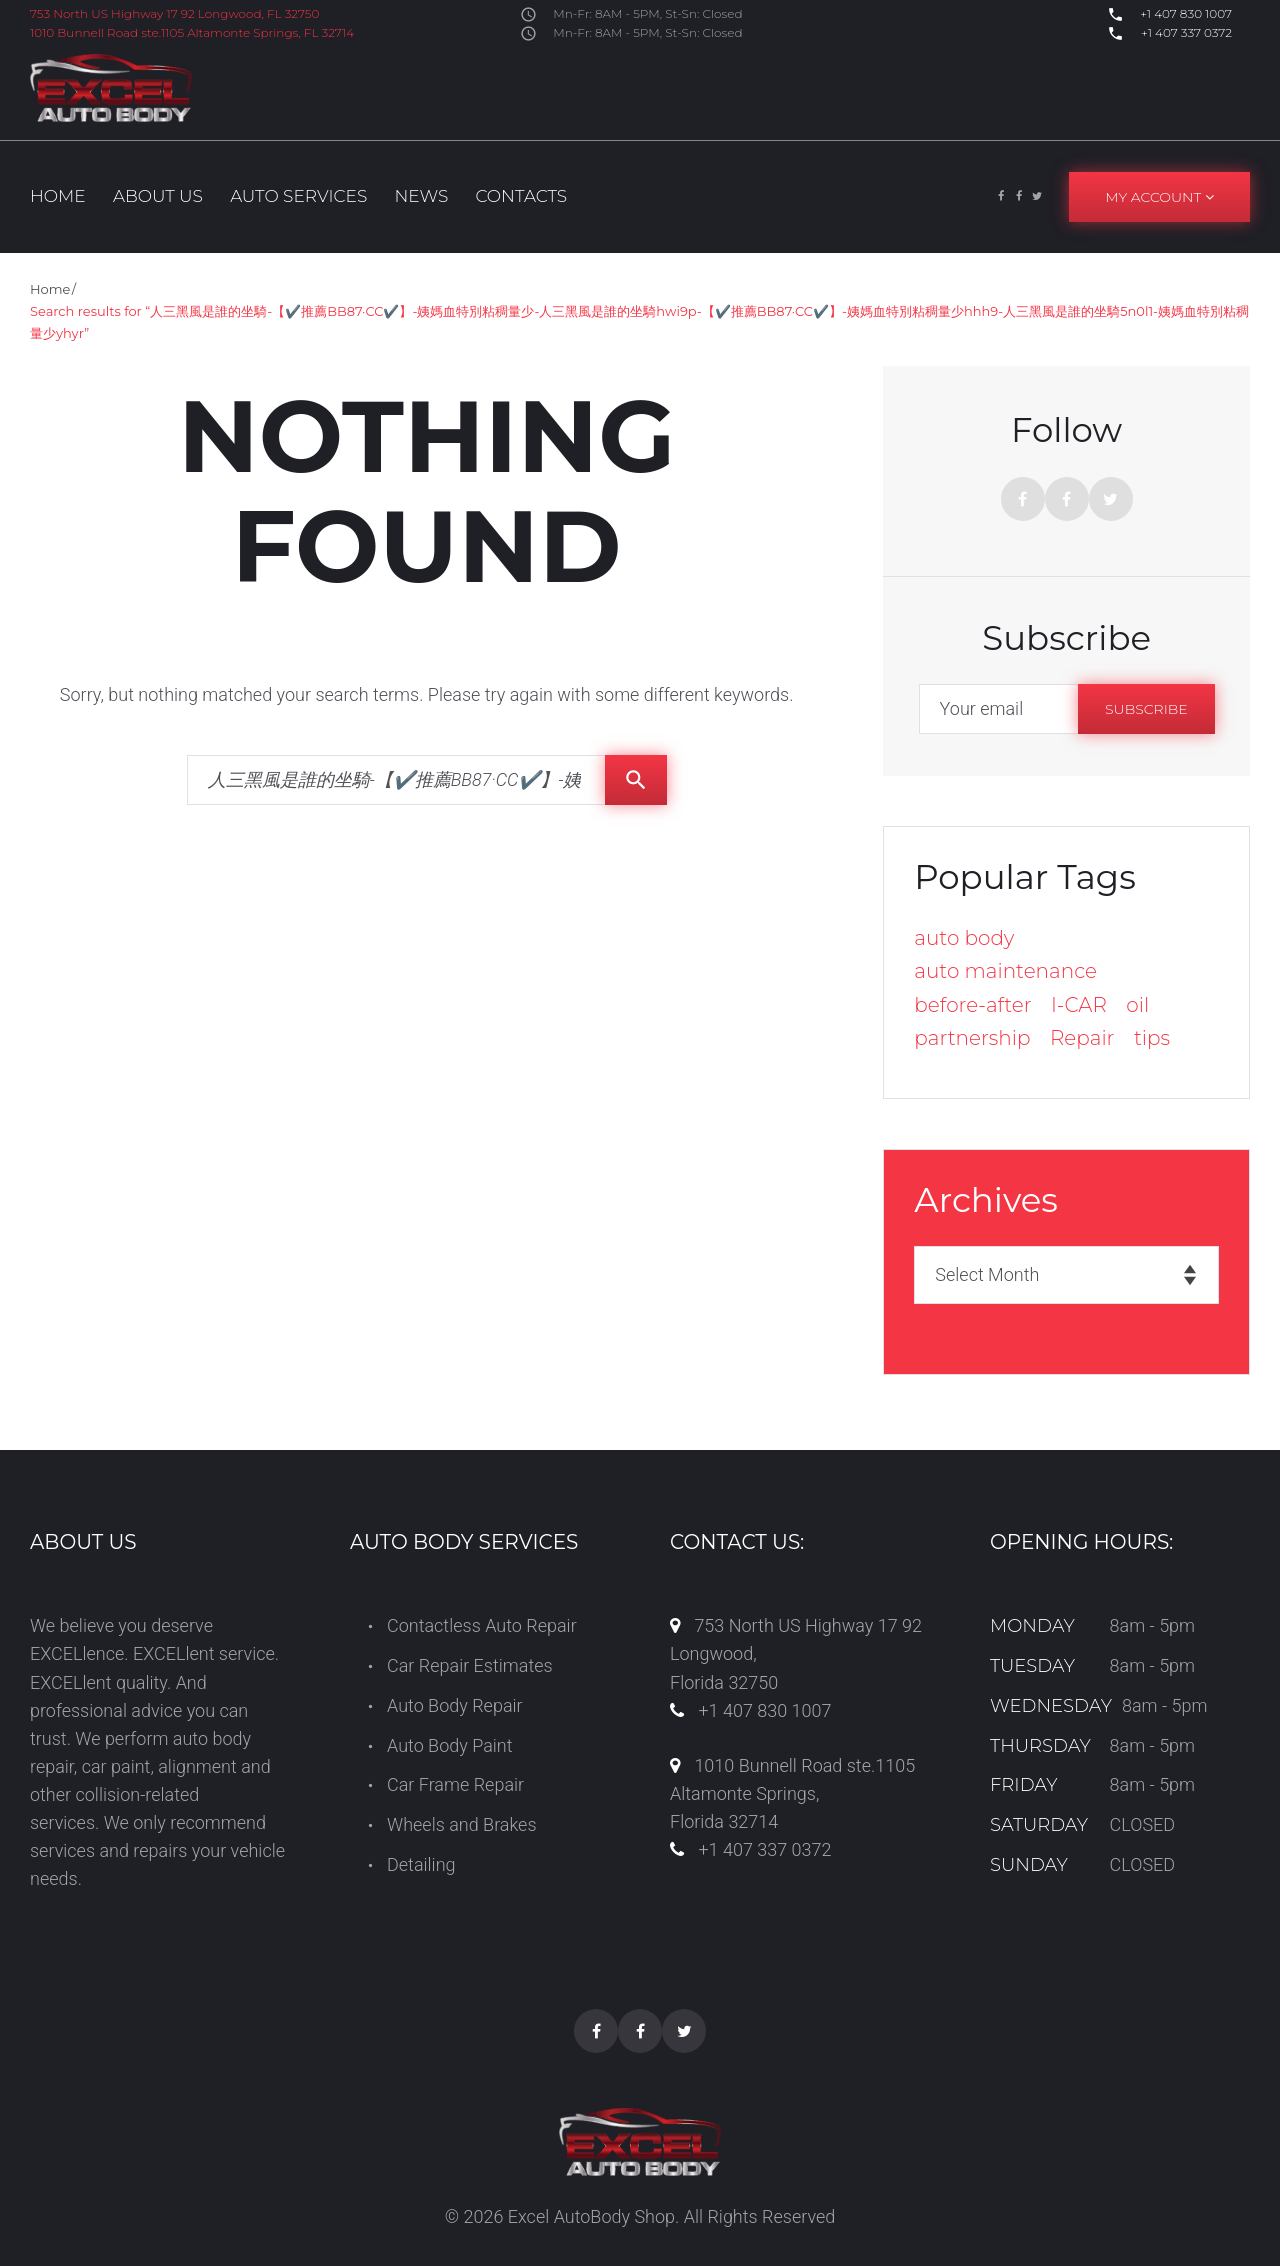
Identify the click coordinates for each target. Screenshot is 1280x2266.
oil (1137, 1005)
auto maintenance (1005, 971)
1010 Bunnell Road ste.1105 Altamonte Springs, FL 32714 (192, 32)
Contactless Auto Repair (482, 1625)
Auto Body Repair (455, 1705)
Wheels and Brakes (462, 1824)
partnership (972, 1038)
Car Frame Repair (455, 1784)
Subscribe (1146, 709)
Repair (1082, 1038)
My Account (1159, 197)
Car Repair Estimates (470, 1665)
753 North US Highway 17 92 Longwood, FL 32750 (174, 13)
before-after (972, 1005)
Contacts (521, 196)
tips (1152, 1038)
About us (158, 196)
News (421, 196)
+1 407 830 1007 (1184, 13)
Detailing (421, 1864)
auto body (964, 938)
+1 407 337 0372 (1185, 32)
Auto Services (298, 196)
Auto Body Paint (450, 1745)
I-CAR (1079, 1005)
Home (58, 196)
